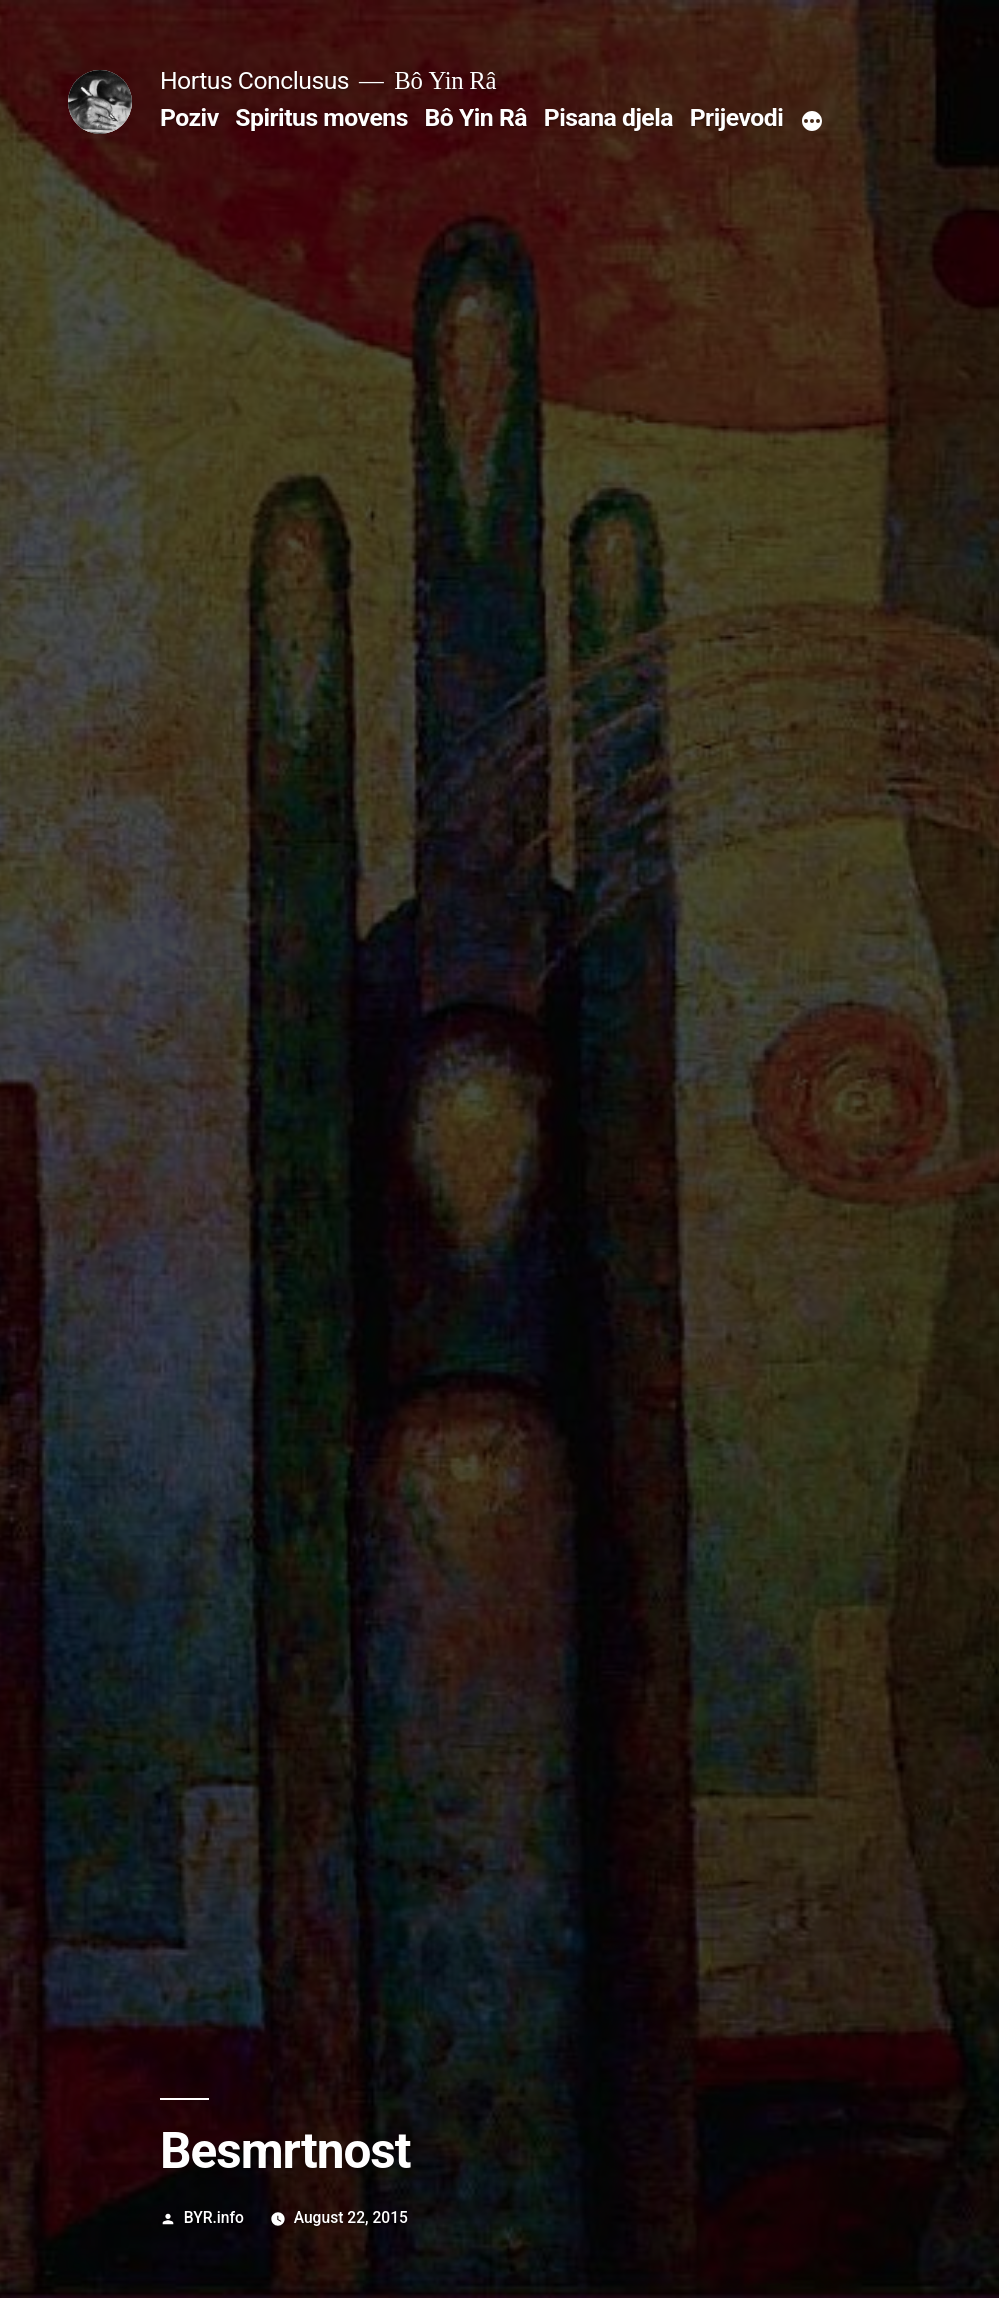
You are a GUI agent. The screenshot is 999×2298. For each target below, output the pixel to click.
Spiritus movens (321, 117)
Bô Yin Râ (476, 117)
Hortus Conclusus (254, 80)
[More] (812, 122)
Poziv (189, 117)
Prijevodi (737, 117)
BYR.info (214, 2217)
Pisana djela (608, 117)
